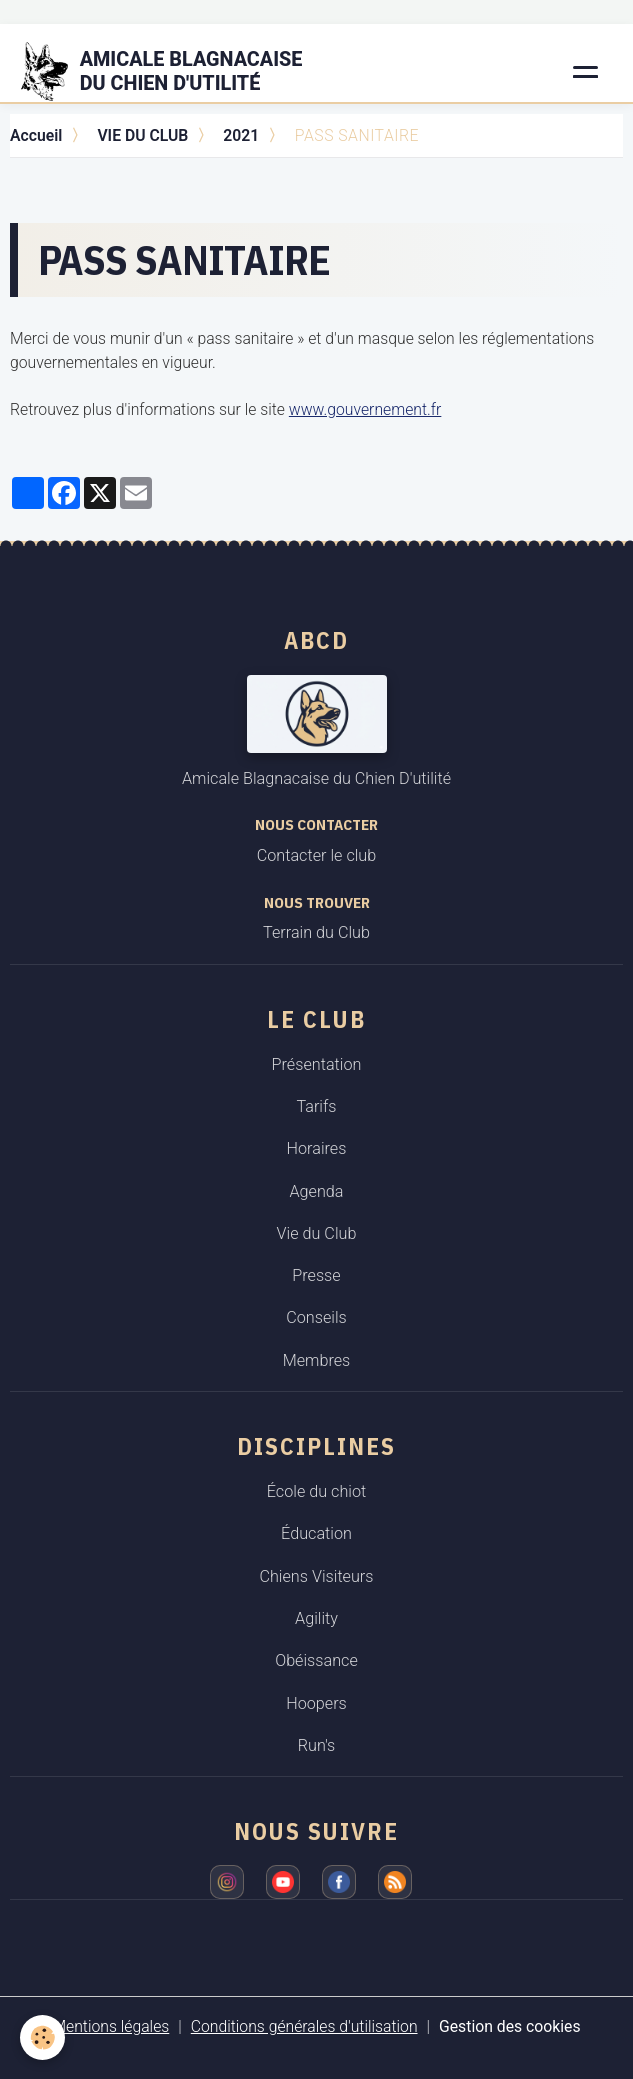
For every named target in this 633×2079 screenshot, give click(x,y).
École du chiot (316, 1491)
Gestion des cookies (510, 2026)
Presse (316, 1275)
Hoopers (316, 1703)
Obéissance (316, 1660)
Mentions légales (110, 2026)
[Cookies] (42, 2037)
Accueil (36, 135)
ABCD (316, 640)
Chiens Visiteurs (316, 1576)
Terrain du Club (316, 932)
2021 (241, 135)
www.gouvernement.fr (365, 409)
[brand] (174, 72)
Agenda (316, 1191)
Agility (316, 1618)
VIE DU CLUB (142, 135)
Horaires (317, 1148)
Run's (317, 1745)
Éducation (316, 1533)
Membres (317, 1360)
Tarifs (316, 1106)
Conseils (316, 1317)
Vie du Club (317, 1233)
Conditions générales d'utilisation (304, 2026)
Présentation (317, 1064)
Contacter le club (316, 855)
